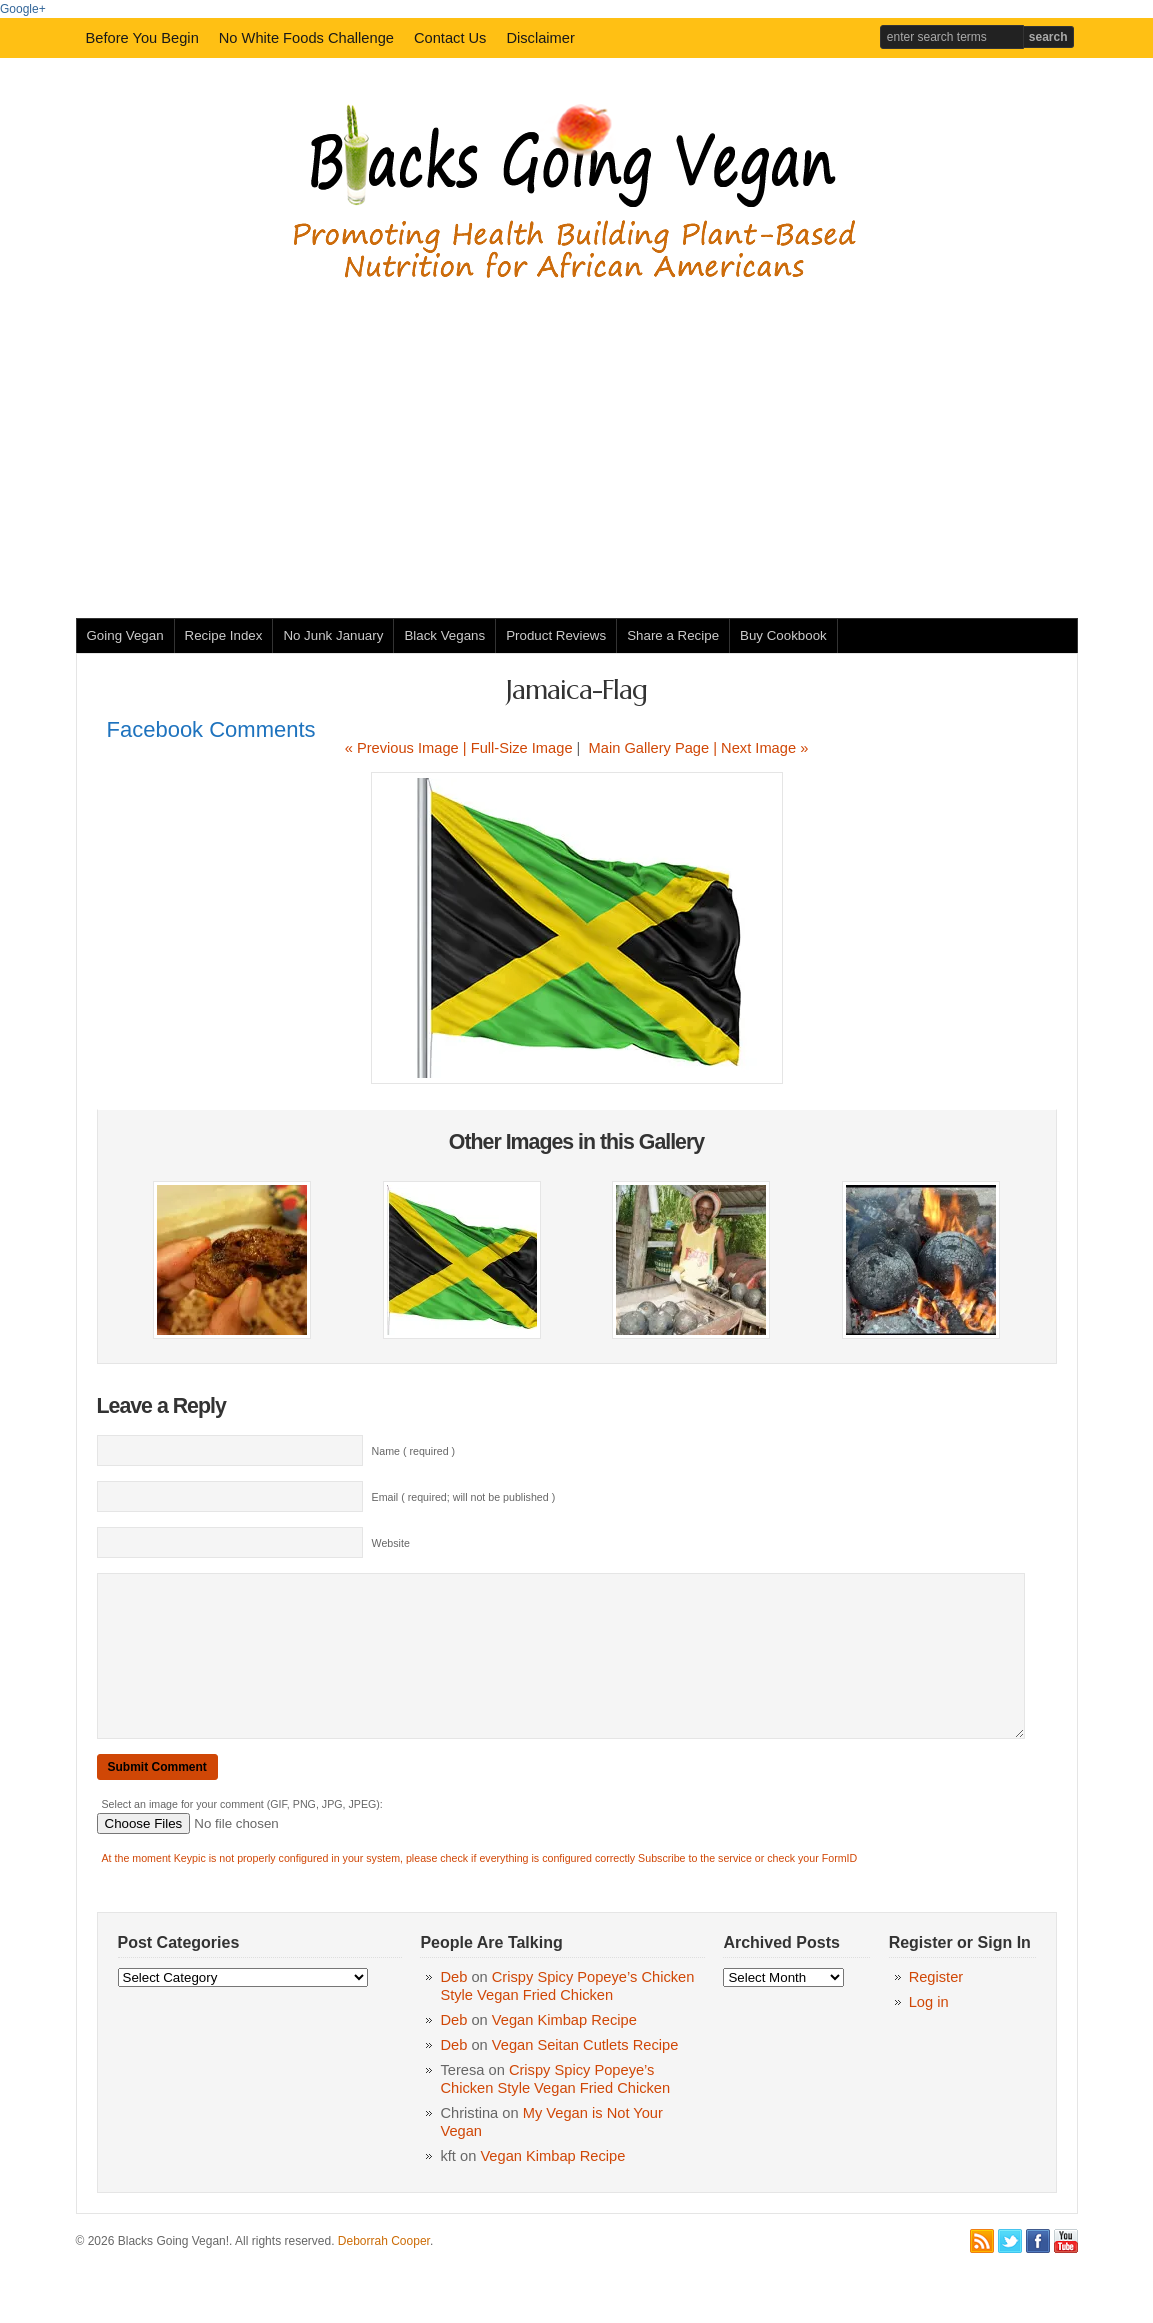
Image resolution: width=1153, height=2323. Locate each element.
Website (391, 1543)
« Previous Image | (408, 748)
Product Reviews (556, 635)
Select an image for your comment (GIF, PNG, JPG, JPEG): (242, 1834)
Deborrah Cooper (384, 2271)
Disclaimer (540, 38)
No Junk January (333, 635)
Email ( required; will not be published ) (464, 1497)
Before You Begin (142, 38)
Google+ (23, 9)
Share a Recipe (673, 635)
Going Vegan (125, 635)
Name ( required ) (414, 1451)
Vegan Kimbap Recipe (564, 2050)
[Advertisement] (577, 438)
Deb (453, 2007)
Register (936, 2007)
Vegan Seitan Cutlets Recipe (585, 2075)
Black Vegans (444, 635)
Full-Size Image (522, 748)
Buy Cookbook (783, 635)
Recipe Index (224, 635)
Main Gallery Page (649, 748)
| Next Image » (760, 748)
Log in (929, 2032)
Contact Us (450, 38)
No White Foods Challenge (306, 38)
